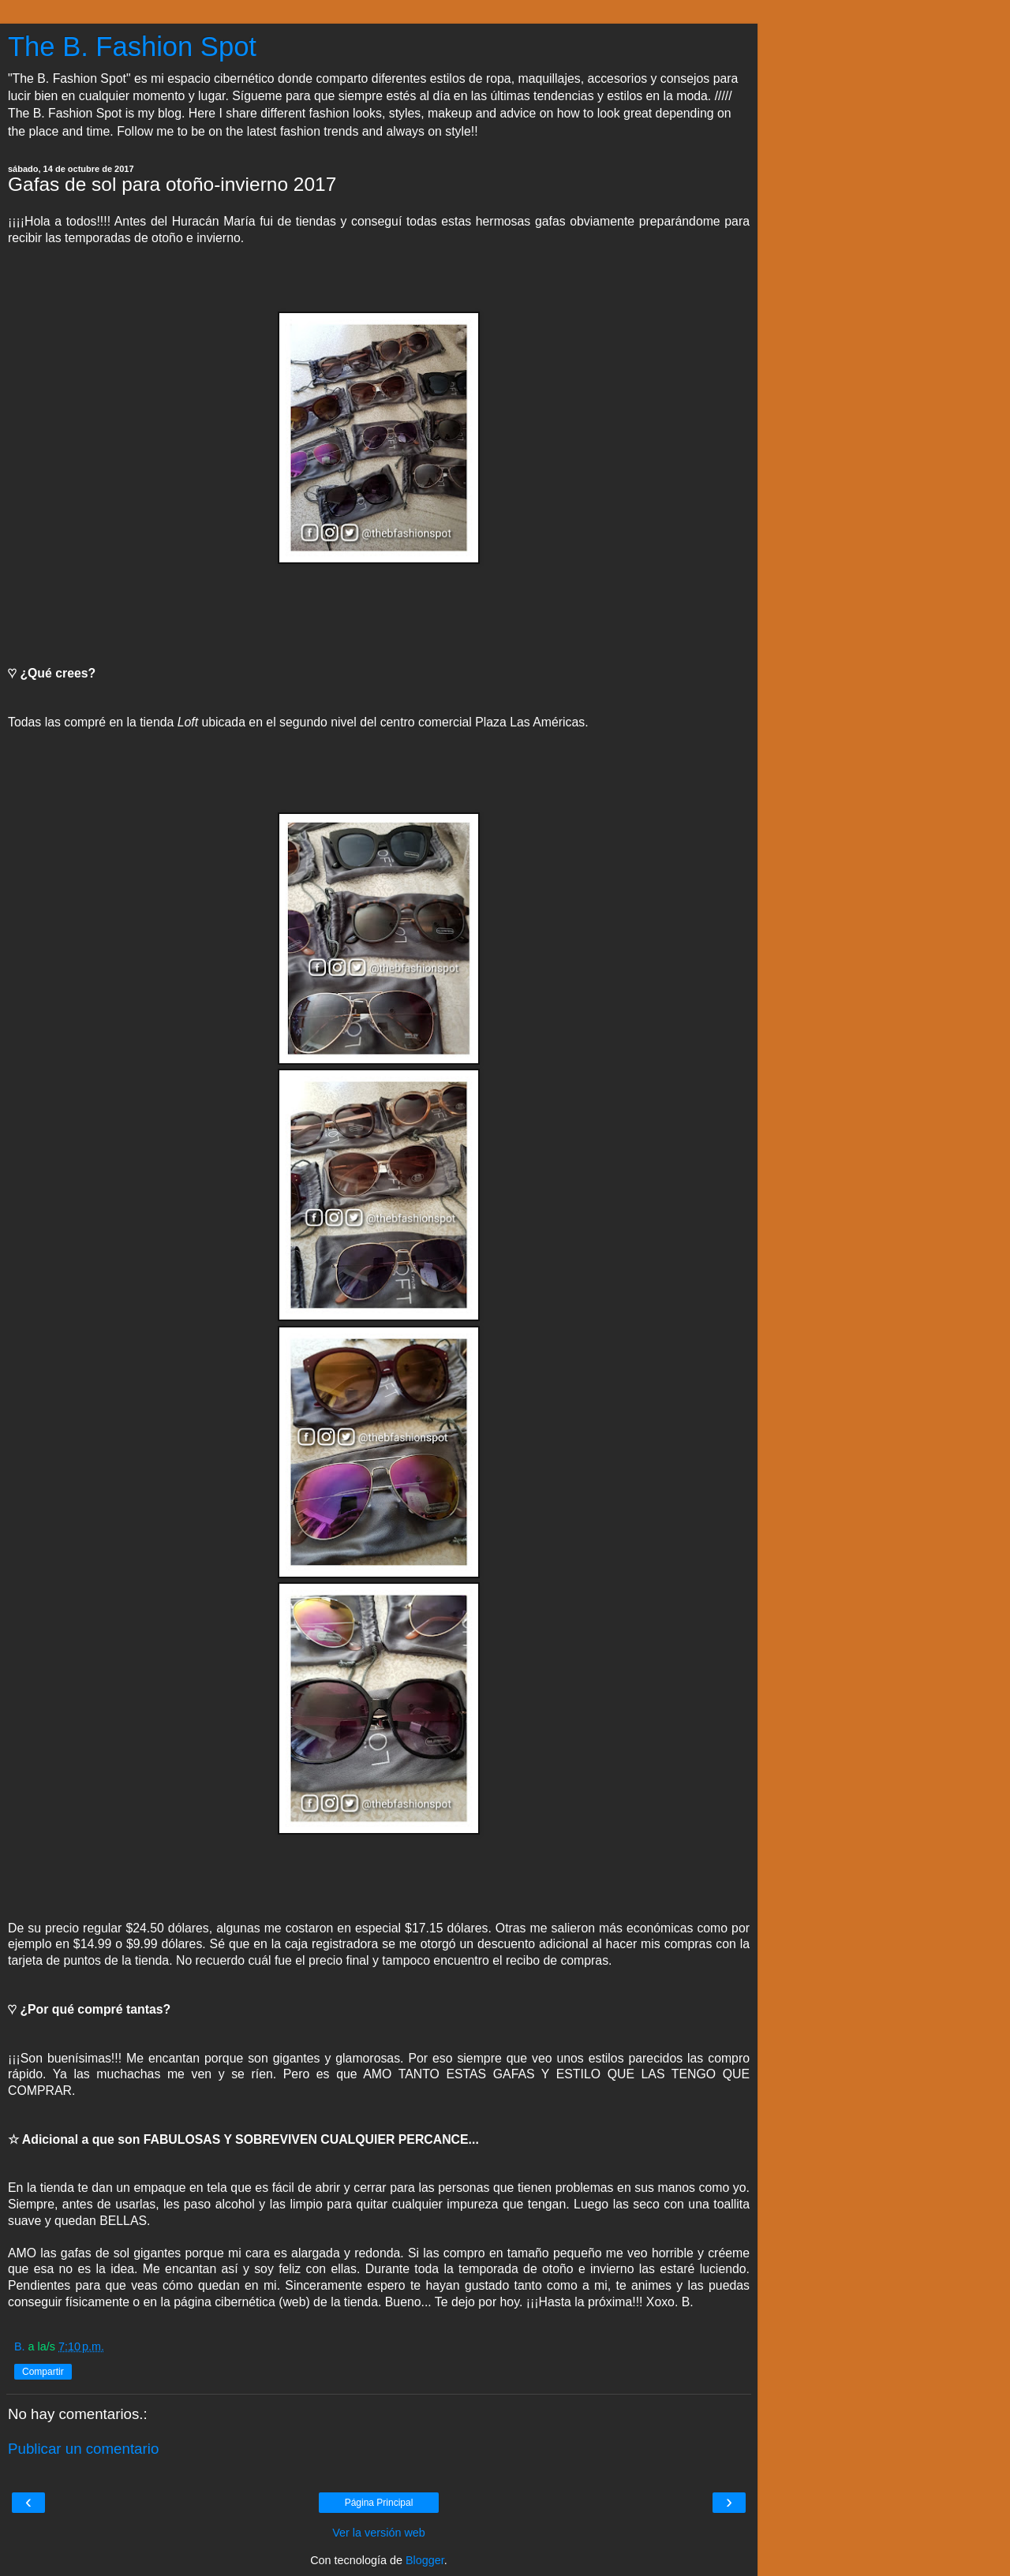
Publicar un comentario (83, 2448)
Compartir (43, 2371)
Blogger (425, 2560)
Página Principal (379, 2502)
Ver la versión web (378, 2532)
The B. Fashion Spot (132, 47)
